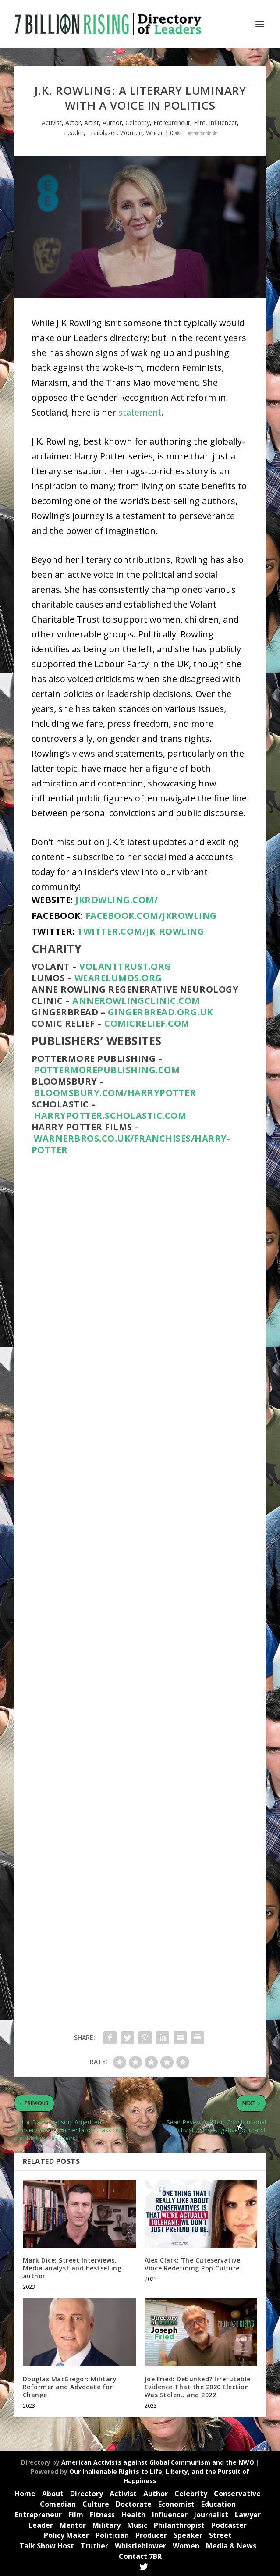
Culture (95, 2504)
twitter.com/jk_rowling (140, 931)
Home (24, 2493)
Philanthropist (179, 2525)
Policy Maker (66, 2535)
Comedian (58, 2504)
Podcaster (229, 2525)
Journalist (211, 2514)
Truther (94, 2546)
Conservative (237, 2493)
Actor (73, 122)
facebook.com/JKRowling (151, 916)
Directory (86, 2493)
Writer (154, 132)
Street (220, 2535)
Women (131, 132)
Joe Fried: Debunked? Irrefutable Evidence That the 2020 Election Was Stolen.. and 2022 (198, 2387)
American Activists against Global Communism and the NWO (157, 2462)
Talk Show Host (46, 2546)
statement (140, 412)
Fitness (102, 2514)
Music (137, 2525)
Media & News (231, 2546)
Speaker (188, 2535)
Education (218, 2504)
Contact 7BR (140, 2556)
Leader (74, 132)
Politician (112, 2535)
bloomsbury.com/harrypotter (115, 1093)
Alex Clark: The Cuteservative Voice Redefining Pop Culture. (193, 2264)
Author (112, 122)
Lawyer (248, 2514)
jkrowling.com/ (116, 900)
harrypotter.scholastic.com (110, 1115)
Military (106, 2525)
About (53, 2493)
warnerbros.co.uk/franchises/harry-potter (131, 1144)
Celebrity (137, 122)
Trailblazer (102, 132)
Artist (91, 122)
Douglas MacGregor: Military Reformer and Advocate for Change (70, 2387)
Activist (52, 122)
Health (133, 2514)
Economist (176, 2504)
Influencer (223, 122)
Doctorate (134, 2504)
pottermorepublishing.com (108, 1070)
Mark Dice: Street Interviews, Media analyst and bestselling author (72, 2268)
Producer (151, 2535)
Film (200, 122)
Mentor (73, 2525)
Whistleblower (140, 2546)
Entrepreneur (171, 122)
